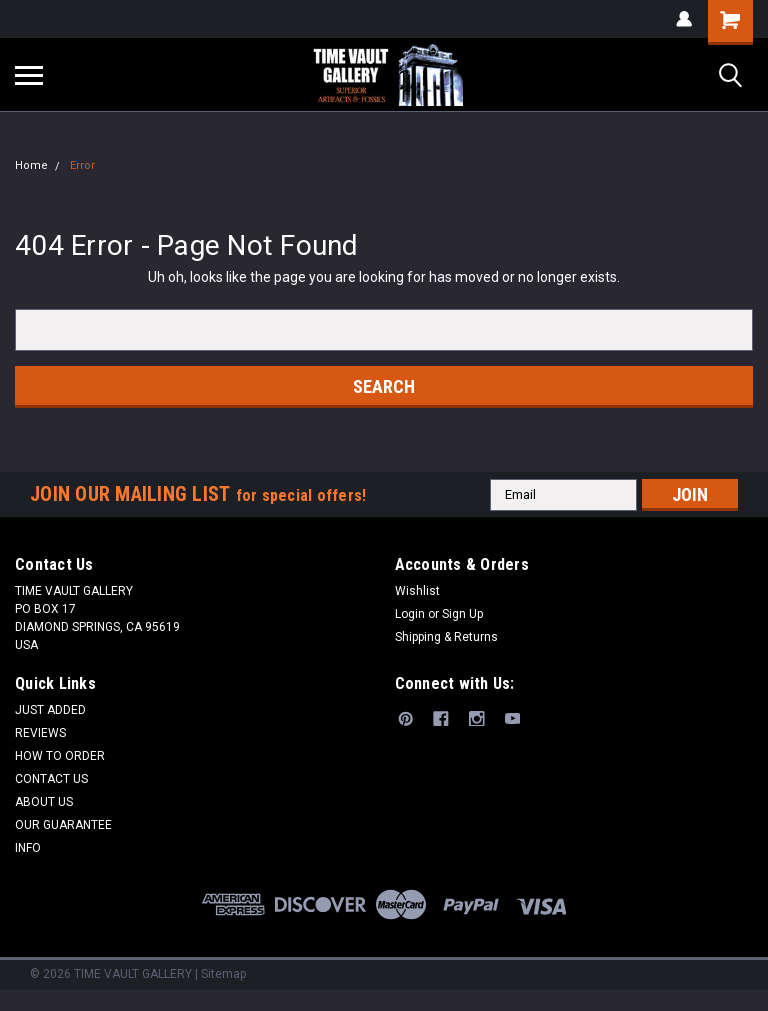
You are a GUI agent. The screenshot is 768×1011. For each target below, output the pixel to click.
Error (82, 165)
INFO (28, 848)
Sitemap (223, 974)
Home (31, 165)
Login (410, 614)
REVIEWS (40, 733)
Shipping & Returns (446, 637)
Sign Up (462, 614)
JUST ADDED (50, 710)
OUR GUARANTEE (63, 825)
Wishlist (417, 591)
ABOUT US (44, 802)
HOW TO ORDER (60, 756)
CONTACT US (51, 779)
